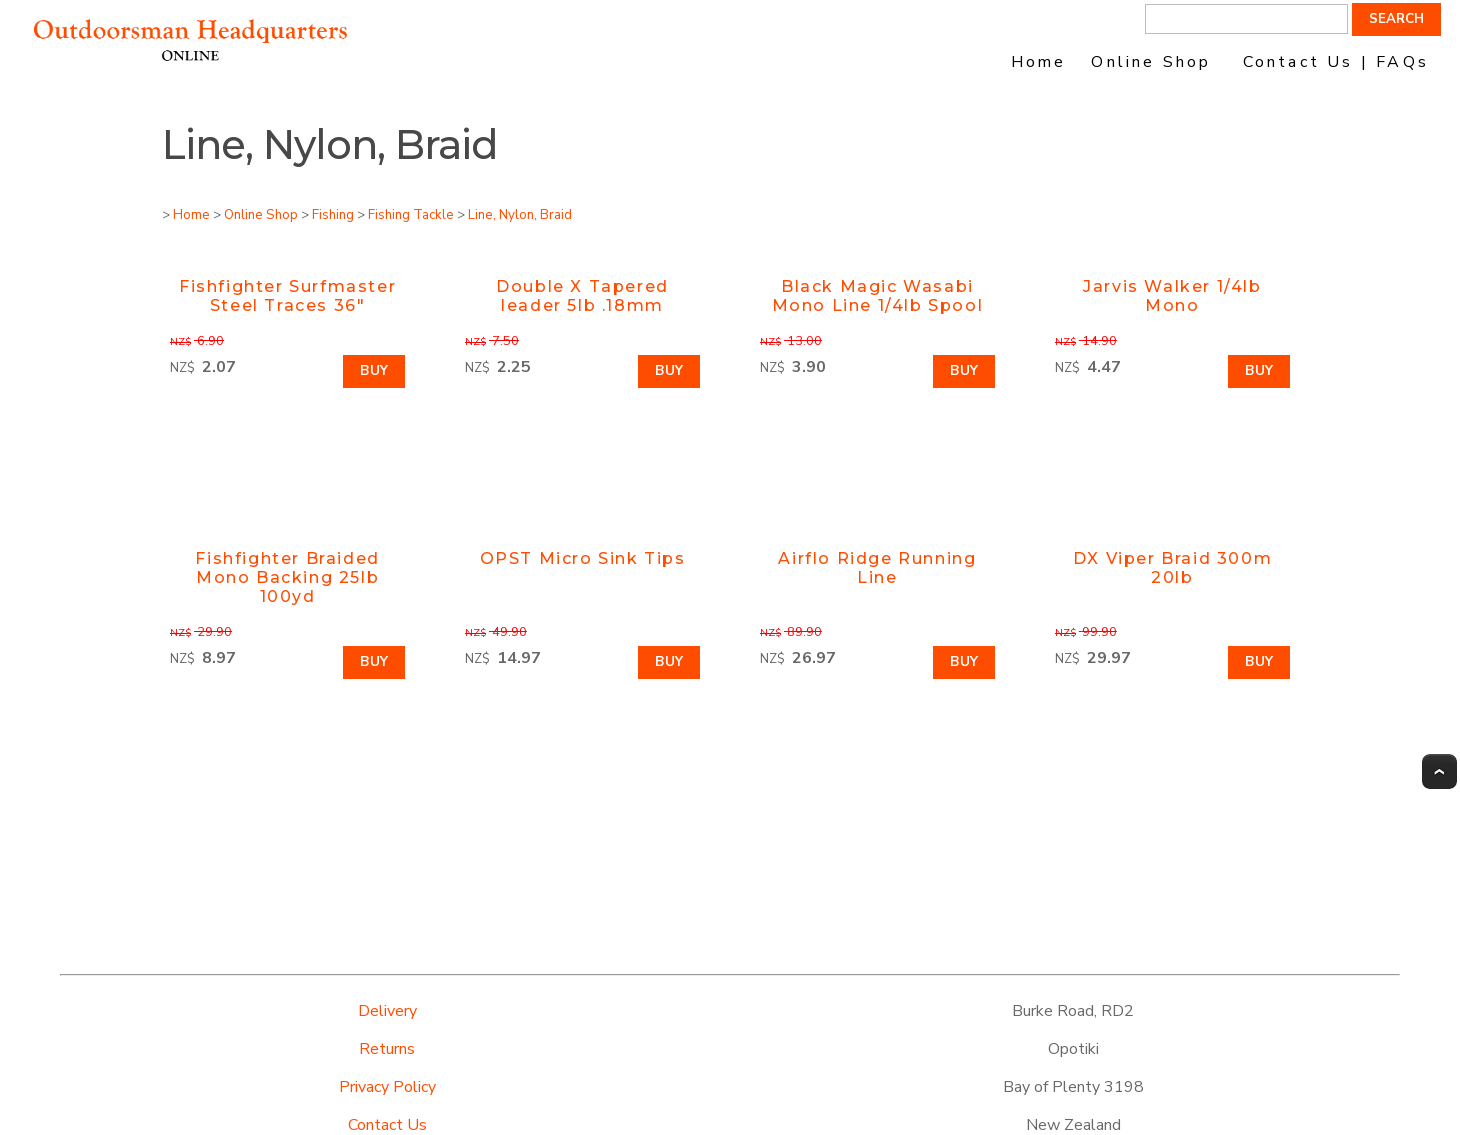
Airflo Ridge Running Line (877, 568)
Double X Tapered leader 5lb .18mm (582, 296)
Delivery (387, 1011)
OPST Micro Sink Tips (583, 558)
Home (1039, 62)
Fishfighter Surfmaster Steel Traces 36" (287, 296)
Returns (387, 1049)
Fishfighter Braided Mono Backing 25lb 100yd (287, 577)
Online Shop (1151, 62)
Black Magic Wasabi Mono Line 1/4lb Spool (878, 296)
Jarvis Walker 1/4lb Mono (1172, 296)
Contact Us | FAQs (1336, 62)
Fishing (333, 215)
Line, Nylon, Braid (520, 215)
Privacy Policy (387, 1087)
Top (1439, 771)
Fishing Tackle (411, 215)
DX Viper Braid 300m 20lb (1172, 568)
